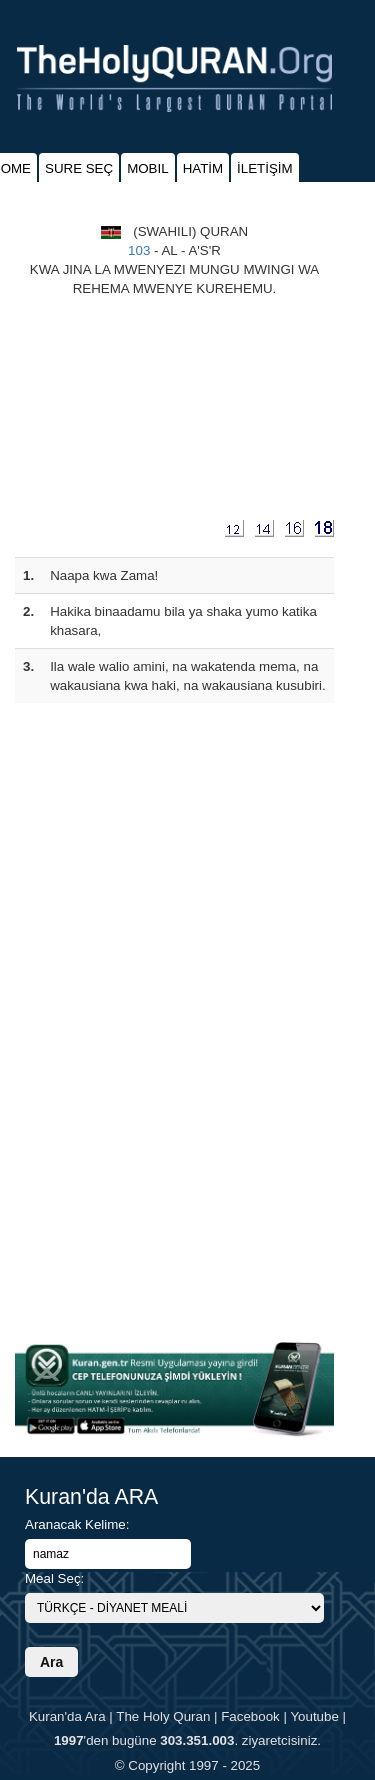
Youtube (314, 1716)
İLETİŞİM (265, 168)
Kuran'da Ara (67, 1716)
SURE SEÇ (79, 168)
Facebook (250, 1716)
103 (139, 250)
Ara (51, 1662)
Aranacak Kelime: (77, 1524)
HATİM (203, 168)
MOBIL (147, 168)
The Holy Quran (163, 1716)
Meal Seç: (54, 1578)
